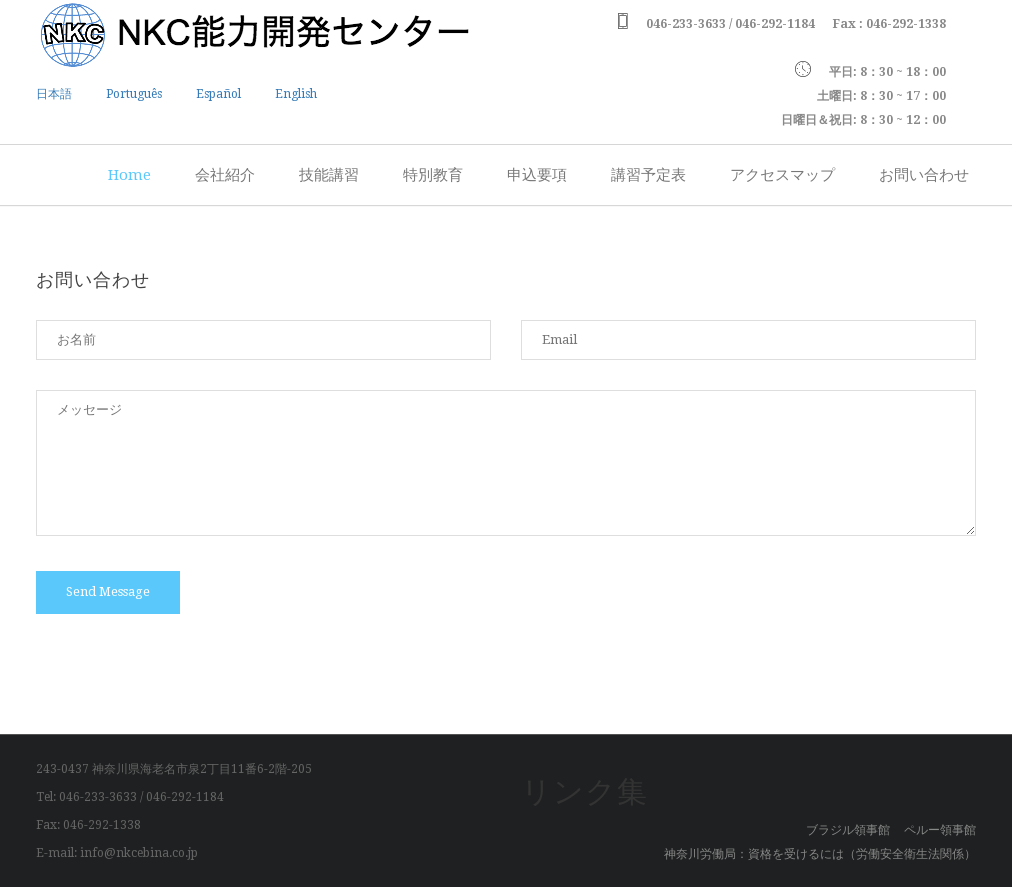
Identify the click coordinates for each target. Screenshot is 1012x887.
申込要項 (537, 175)
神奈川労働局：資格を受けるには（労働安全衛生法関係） (820, 854)
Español (218, 94)
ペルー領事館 (940, 830)
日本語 (54, 94)
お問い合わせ (924, 175)
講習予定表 (648, 175)
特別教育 (433, 175)
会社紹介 (225, 175)
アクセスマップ (782, 175)
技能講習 (329, 175)
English (296, 94)
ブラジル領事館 (848, 830)
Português (134, 94)
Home (129, 175)
